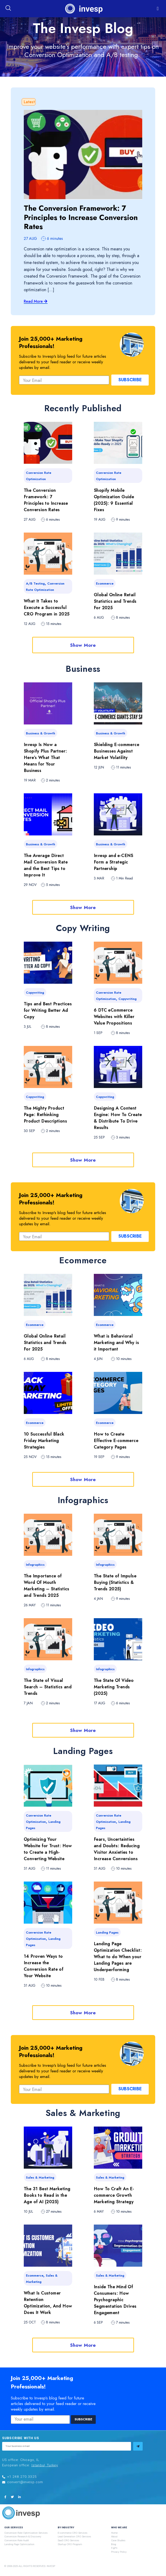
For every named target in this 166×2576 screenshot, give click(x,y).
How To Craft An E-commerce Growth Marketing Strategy (114, 2197)
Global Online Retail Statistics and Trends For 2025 (115, 603)
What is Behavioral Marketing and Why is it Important (116, 1344)
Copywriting (35, 994)
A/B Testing (35, 585)
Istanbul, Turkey (44, 2469)
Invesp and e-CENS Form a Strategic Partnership (113, 863)
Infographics (35, 1566)
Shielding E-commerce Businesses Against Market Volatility (116, 752)
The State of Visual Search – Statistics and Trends (48, 1688)
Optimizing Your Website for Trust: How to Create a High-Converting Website (48, 1851)
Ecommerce (104, 585)
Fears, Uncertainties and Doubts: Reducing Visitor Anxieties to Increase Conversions (117, 1851)
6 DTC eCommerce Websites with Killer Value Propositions (114, 1018)
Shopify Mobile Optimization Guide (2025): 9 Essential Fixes (114, 502)
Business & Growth (40, 735)
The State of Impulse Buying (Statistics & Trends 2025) (115, 1584)
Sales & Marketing (40, 2179)
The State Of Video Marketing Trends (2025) (114, 1688)
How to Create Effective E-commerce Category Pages (116, 1442)
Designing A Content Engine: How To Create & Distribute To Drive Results (118, 1119)
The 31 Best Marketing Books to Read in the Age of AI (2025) (47, 2197)
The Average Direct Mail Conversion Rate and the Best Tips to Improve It (46, 867)
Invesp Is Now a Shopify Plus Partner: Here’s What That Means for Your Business (45, 759)
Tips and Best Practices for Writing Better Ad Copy (48, 1012)
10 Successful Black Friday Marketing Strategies (44, 1442)
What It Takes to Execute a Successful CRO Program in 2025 (47, 609)
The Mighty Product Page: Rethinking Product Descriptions (45, 1116)
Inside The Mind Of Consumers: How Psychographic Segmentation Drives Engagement (115, 2301)
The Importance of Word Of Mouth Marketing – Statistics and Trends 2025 (46, 1587)
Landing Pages (107, 1934)
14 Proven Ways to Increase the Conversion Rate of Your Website (43, 1968)
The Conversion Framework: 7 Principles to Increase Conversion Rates (81, 217)
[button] (158, 8)
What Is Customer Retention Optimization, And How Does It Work (48, 2304)
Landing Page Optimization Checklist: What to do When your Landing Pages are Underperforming (118, 1958)
